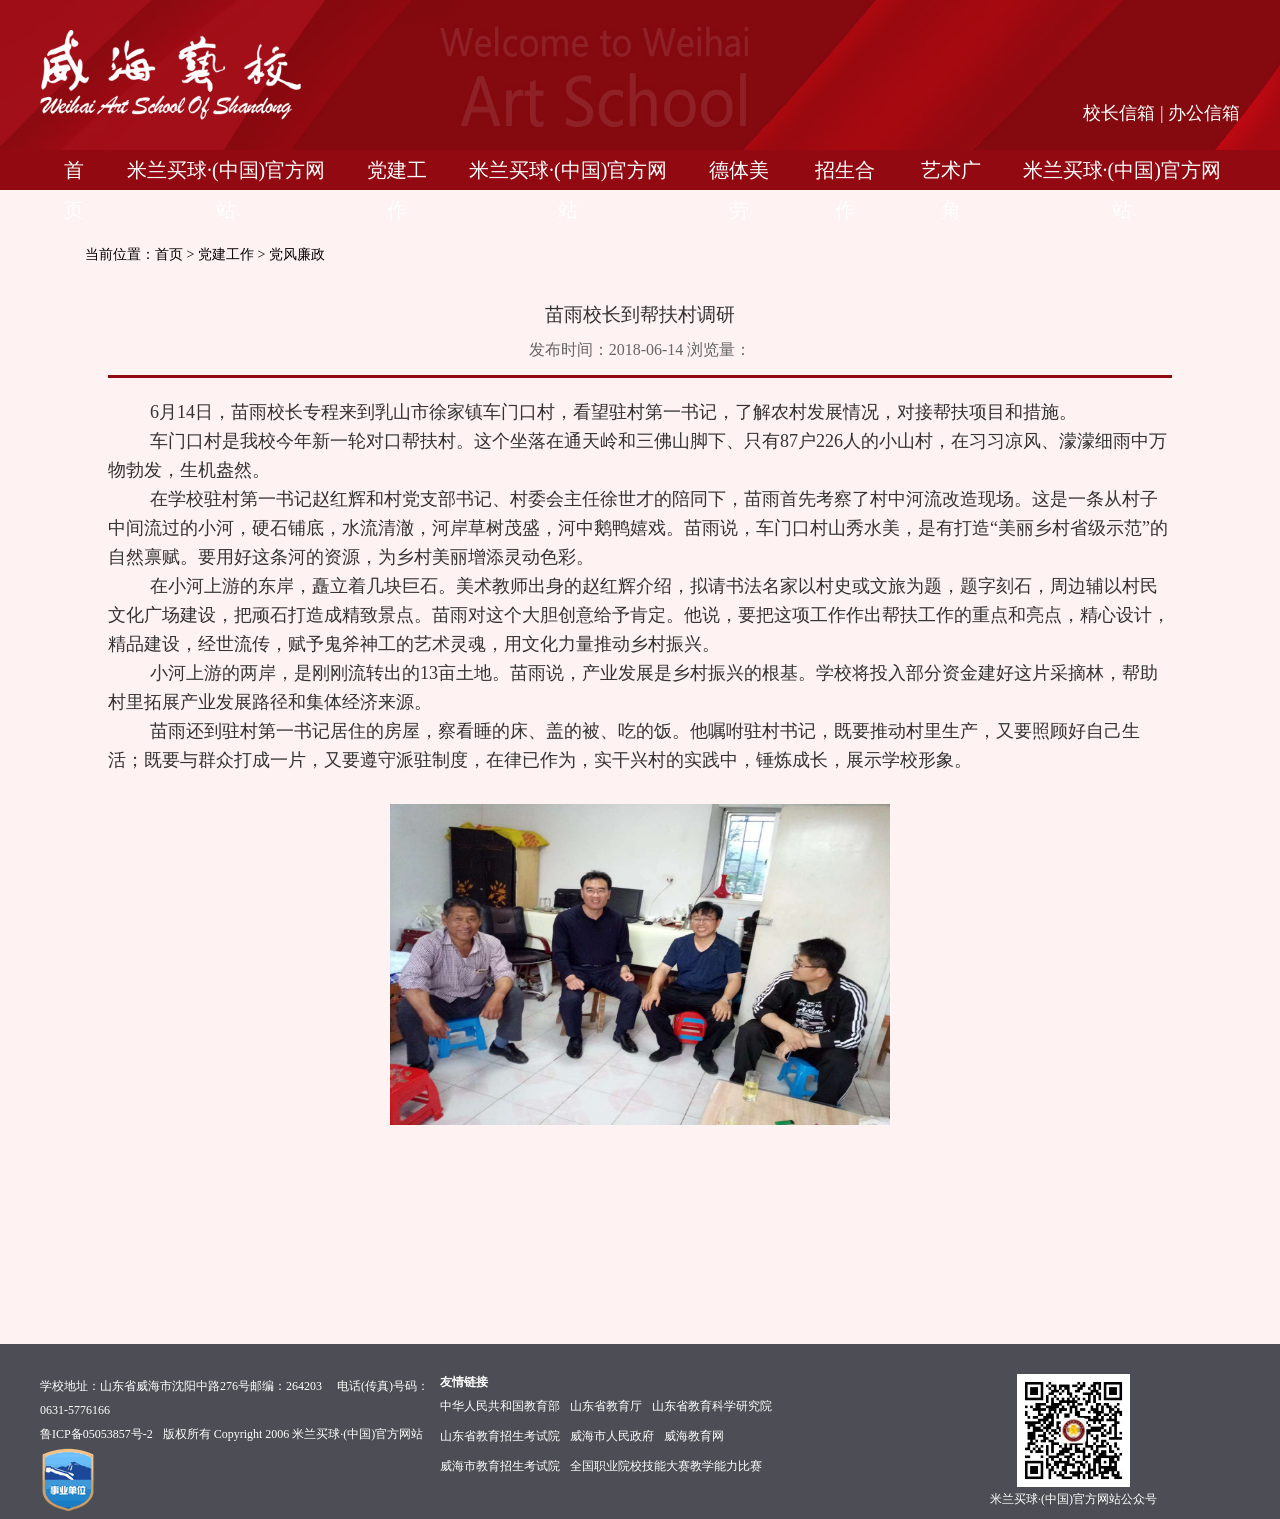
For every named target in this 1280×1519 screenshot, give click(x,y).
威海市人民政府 (612, 1436)
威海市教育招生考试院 (500, 1466)
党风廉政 (297, 254)
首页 (169, 254)
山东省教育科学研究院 (712, 1406)
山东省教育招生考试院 (500, 1436)
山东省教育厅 (606, 1406)
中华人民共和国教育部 (500, 1406)
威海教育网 (694, 1436)
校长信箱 (1119, 113)
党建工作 (226, 254)
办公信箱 (1204, 113)
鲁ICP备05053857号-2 (96, 1434)
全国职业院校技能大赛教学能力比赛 (666, 1466)
